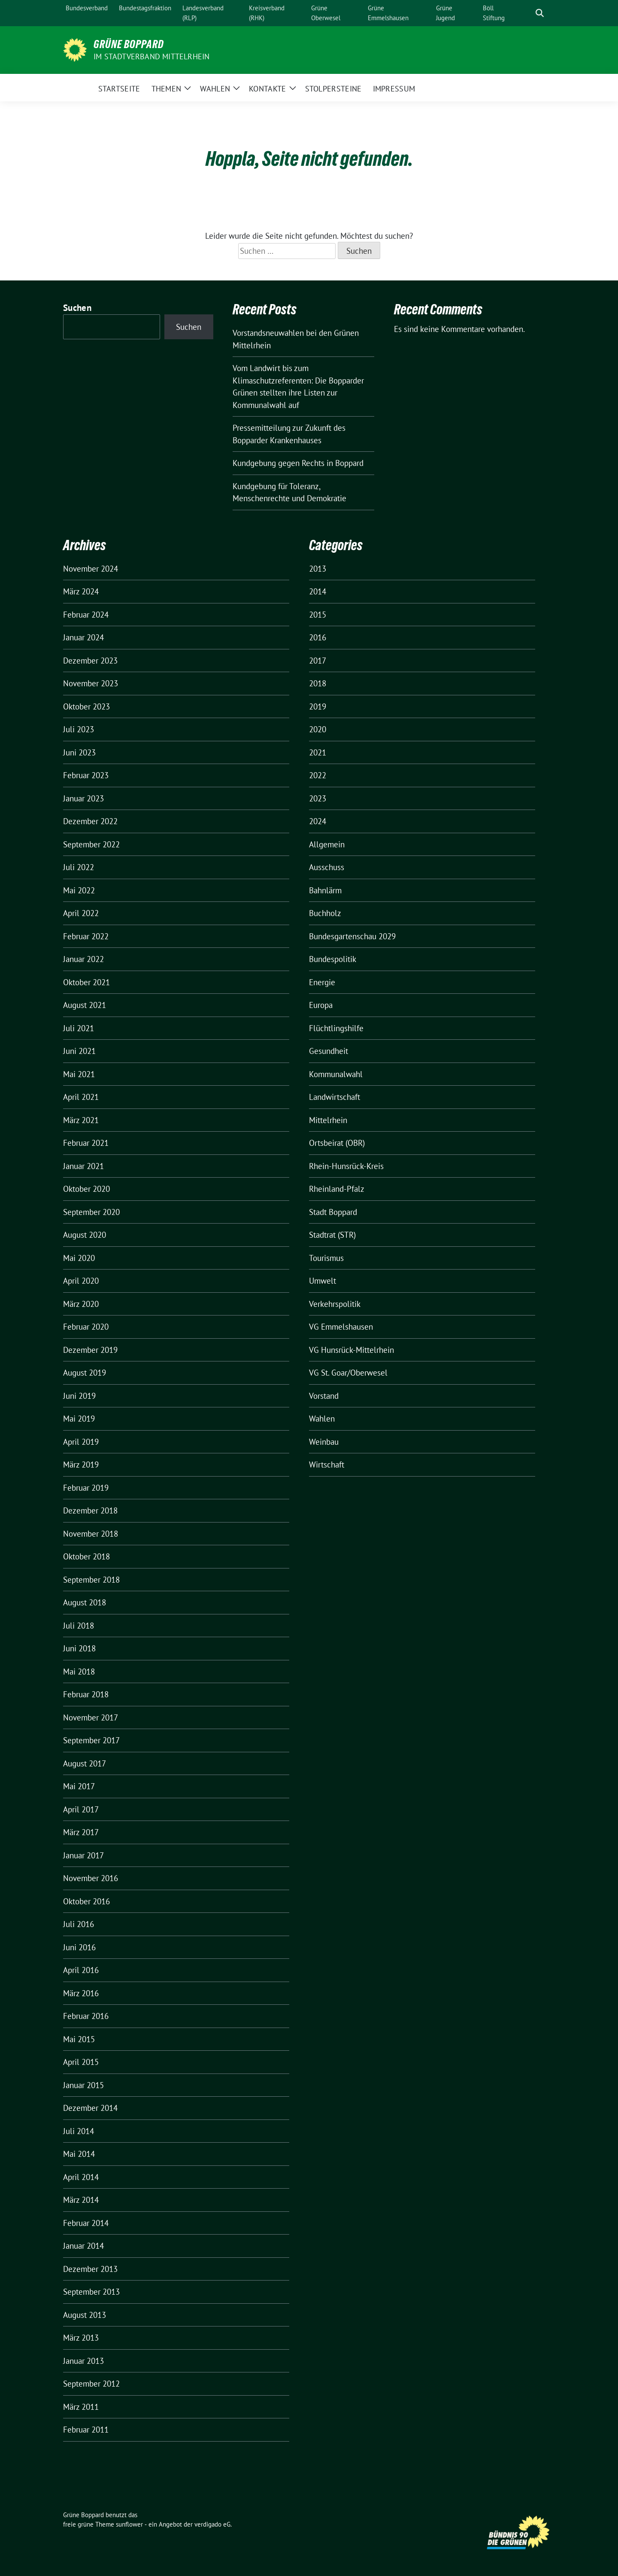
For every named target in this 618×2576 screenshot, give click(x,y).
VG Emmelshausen (341, 1326)
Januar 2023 (83, 798)
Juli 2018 (78, 1625)
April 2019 (81, 1442)
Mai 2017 (79, 1786)
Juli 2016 (78, 1924)
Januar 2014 (83, 2246)
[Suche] (527, 13)
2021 (317, 752)
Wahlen (322, 1418)
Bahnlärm (325, 890)
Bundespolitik (332, 959)
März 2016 (81, 1993)
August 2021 (84, 1005)
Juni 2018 (79, 1648)
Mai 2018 (79, 1671)
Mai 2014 (79, 2154)
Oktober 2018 (86, 1556)
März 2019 (81, 1464)
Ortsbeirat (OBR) (337, 1143)
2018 (317, 683)
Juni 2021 (79, 1051)
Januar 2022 (83, 959)
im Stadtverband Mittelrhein (151, 56)
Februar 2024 (86, 614)
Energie (322, 982)
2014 (317, 591)
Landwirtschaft (334, 1097)
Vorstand (324, 1396)
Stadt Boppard (333, 1212)
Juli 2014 (78, 2131)
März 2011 (81, 2407)
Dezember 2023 (90, 660)
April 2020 (81, 1281)
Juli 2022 (78, 867)
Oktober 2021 (86, 982)
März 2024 (81, 591)
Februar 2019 (86, 1488)
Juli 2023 (78, 729)
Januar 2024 (83, 637)
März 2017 (81, 1832)
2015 (317, 614)
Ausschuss (326, 867)
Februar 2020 (86, 1326)
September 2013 (91, 2292)
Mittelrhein (328, 1120)
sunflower (129, 2524)
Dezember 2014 (90, 2108)
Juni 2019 (79, 1396)
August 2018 (84, 1602)
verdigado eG (212, 2524)
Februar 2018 (86, 1694)
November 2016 (90, 1878)
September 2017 (91, 1740)
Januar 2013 (83, 2361)
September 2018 (91, 1579)
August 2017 (84, 1763)
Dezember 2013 (90, 2269)
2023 (317, 798)
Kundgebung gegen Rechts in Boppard (298, 463)
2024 (317, 821)
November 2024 (90, 568)
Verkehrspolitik (334, 1304)
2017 (317, 660)
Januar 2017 (83, 1855)
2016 (317, 637)
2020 (317, 729)
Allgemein (327, 844)
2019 (317, 706)
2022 (317, 775)
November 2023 (90, 683)
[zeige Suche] (539, 13)
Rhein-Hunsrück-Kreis (346, 1166)
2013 (317, 568)
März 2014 (81, 2200)
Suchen (77, 308)
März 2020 (81, 1304)
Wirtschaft (326, 1464)
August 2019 (84, 1372)
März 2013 (81, 2337)
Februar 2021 (86, 1143)
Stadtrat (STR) (332, 1235)
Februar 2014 (86, 2223)
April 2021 (81, 1097)
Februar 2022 (86, 936)
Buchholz (325, 913)
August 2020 (84, 1235)
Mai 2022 (79, 890)
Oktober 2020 (86, 1189)
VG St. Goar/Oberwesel (348, 1372)
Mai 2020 (79, 1258)
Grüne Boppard (129, 44)
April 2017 (81, 1809)
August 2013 (84, 2315)
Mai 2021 (79, 1074)
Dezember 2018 (90, 1510)
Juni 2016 (79, 1947)
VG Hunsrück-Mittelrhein (351, 1350)
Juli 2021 (78, 1028)
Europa (321, 1005)
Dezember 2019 (90, 1350)
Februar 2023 (86, 775)
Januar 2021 (83, 1166)
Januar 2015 (83, 2085)
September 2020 (91, 1212)
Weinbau (324, 1442)
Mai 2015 (79, 2039)
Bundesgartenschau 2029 (352, 936)
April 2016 (81, 1970)
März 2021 (81, 1120)
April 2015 (81, 2062)
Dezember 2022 (90, 821)
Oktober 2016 (86, 1901)
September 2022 (91, 844)
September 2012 (91, 2383)
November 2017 (90, 1717)
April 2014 (81, 2177)
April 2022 (81, 913)
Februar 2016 (86, 2016)
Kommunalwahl (336, 1074)
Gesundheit (328, 1051)
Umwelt (322, 1281)
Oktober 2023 (86, 706)
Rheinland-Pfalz (336, 1189)
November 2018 (90, 1534)
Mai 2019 (79, 1418)
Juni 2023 (79, 752)
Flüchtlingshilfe (336, 1028)
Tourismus (326, 1258)
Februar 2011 (86, 2429)
